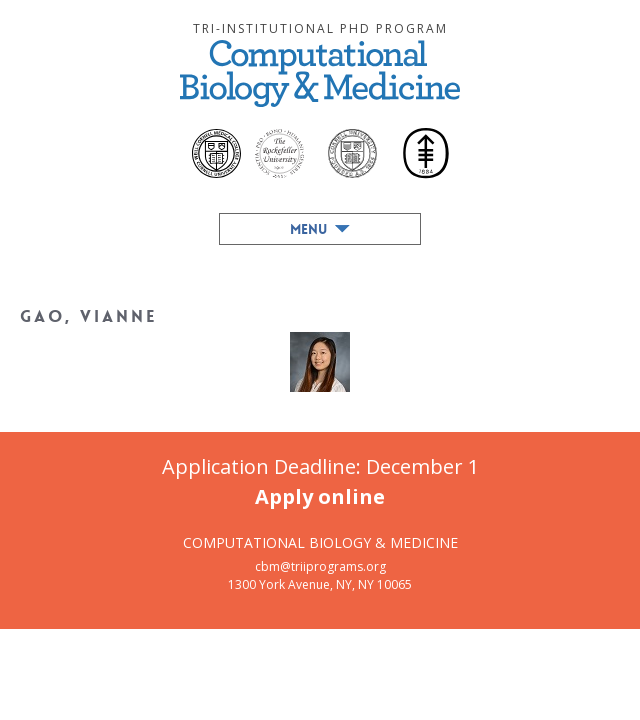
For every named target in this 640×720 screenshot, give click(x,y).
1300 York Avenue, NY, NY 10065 (320, 584)
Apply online (320, 496)
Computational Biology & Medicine (320, 73)
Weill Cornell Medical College (216, 153)
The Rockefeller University (279, 153)
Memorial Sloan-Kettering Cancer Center (425, 155)
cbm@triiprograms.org (320, 566)
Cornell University (352, 153)
